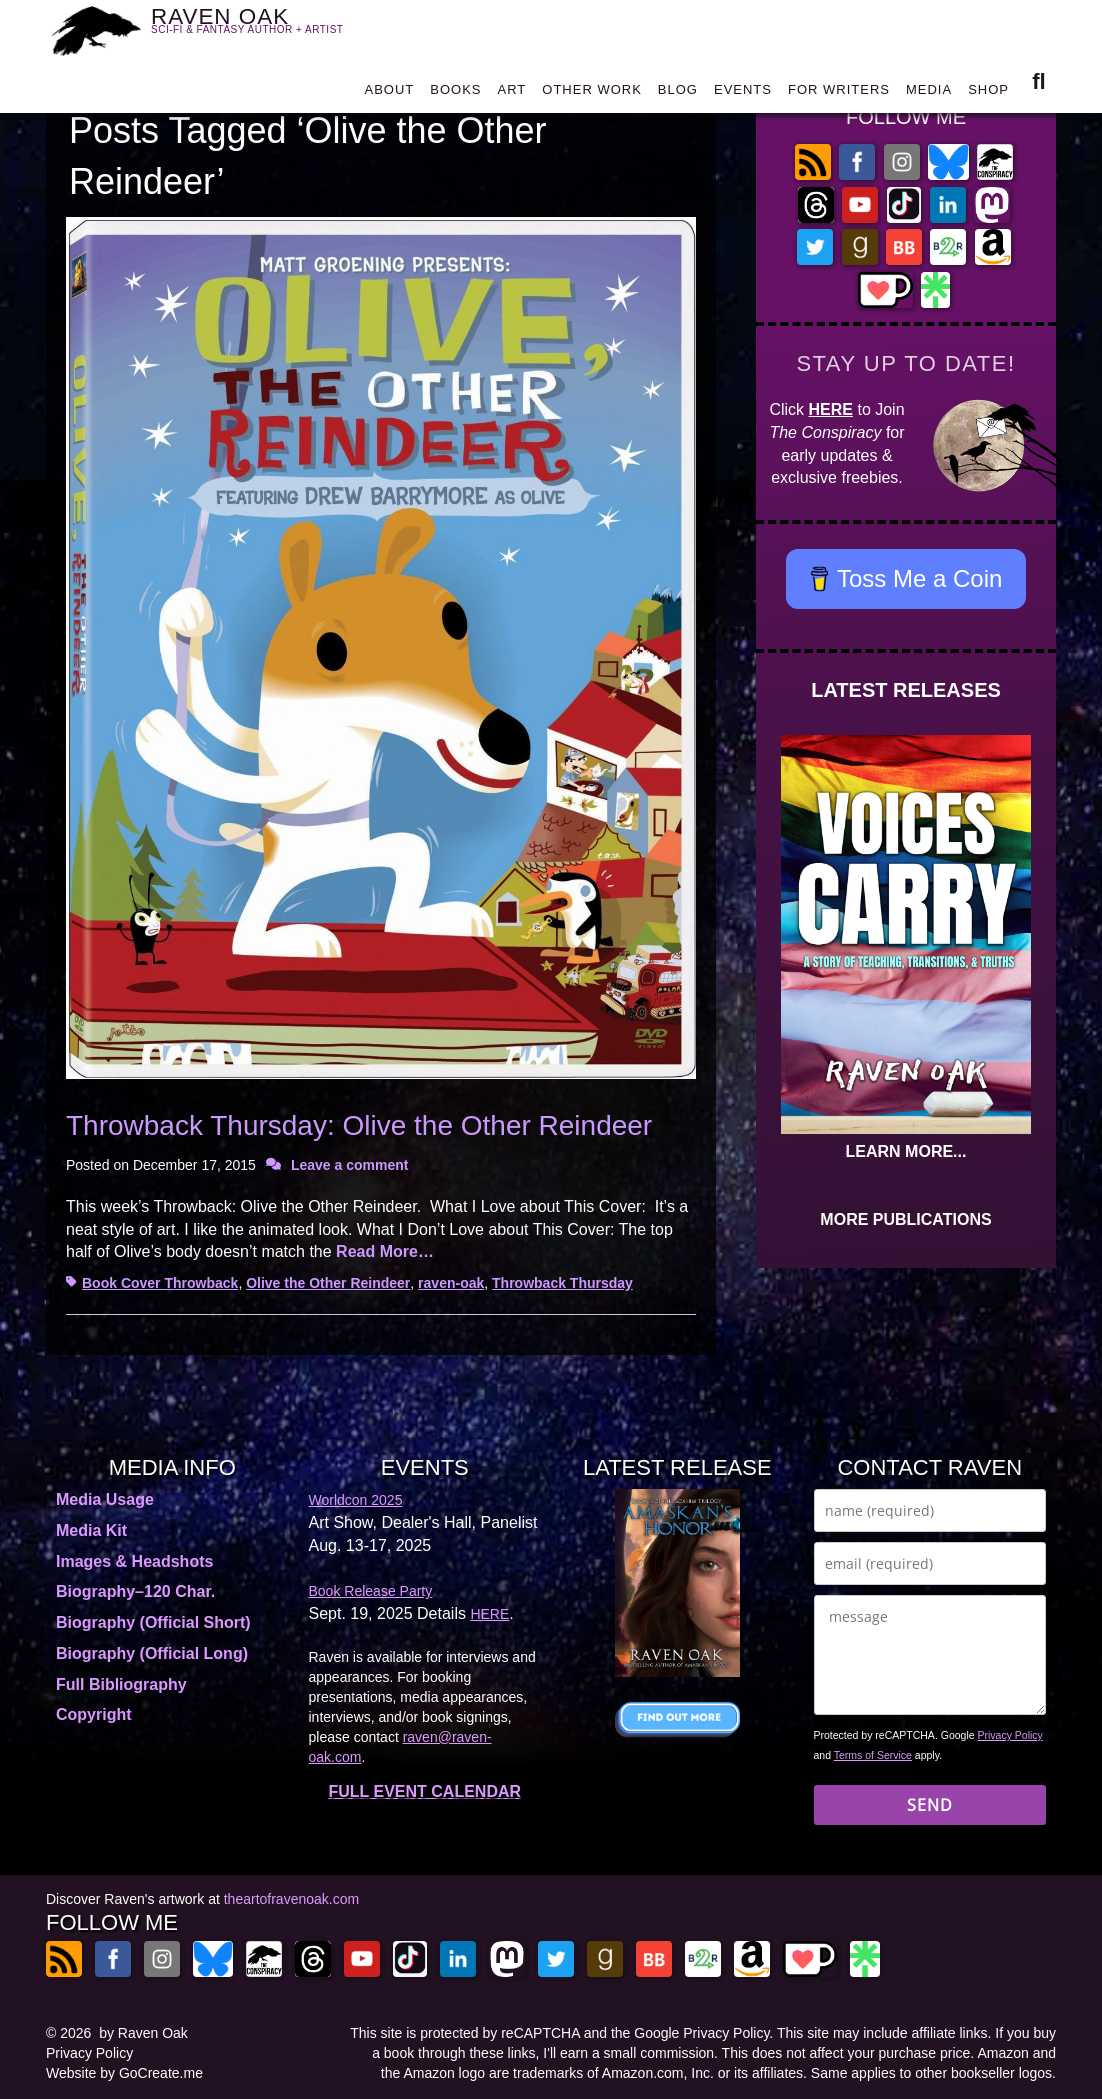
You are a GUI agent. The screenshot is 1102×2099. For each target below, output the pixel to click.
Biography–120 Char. (135, 1591)
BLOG (678, 91)
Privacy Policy (1010, 1735)
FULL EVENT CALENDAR (424, 1791)
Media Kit (91, 1530)
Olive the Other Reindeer (328, 1283)
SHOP (988, 91)
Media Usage (105, 1499)
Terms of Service (873, 1755)
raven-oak (451, 1283)
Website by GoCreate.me (124, 2073)
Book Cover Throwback (160, 1283)
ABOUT (389, 91)
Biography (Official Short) (153, 1622)
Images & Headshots (134, 1561)
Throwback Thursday (562, 1283)
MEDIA (929, 91)
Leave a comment (350, 1165)
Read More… (385, 1251)
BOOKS (455, 91)
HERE (831, 409)
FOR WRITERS (839, 91)
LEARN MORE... (906, 1151)
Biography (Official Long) (152, 1653)
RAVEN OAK (259, 27)
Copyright (94, 1714)
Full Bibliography (121, 1684)
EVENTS (743, 91)
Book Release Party (371, 1591)
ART (512, 91)
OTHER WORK (592, 91)
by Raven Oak (143, 2033)
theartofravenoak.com (291, 1899)
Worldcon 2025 (356, 1500)
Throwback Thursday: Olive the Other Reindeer (359, 1125)
